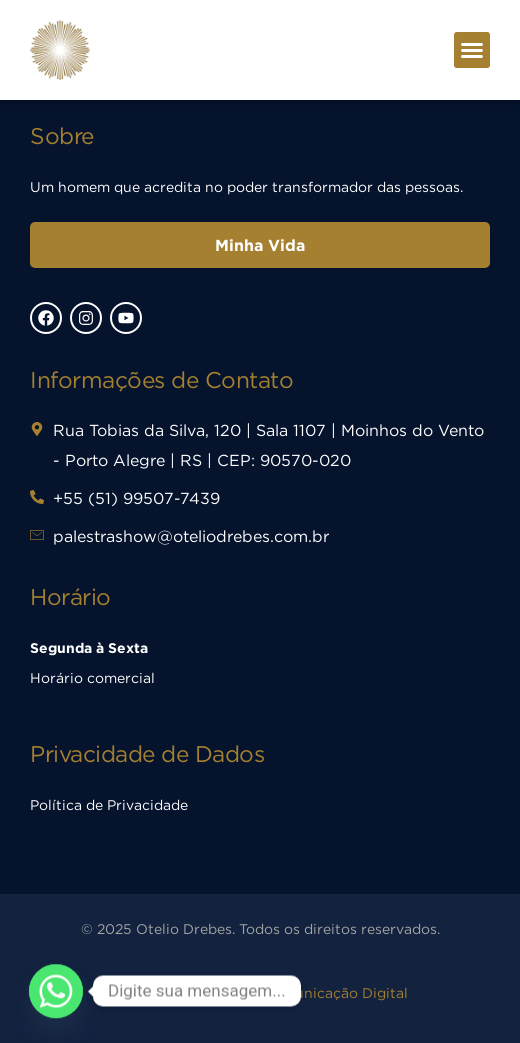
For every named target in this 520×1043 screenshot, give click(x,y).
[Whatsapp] (56, 991)
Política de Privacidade (109, 804)
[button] (472, 50)
